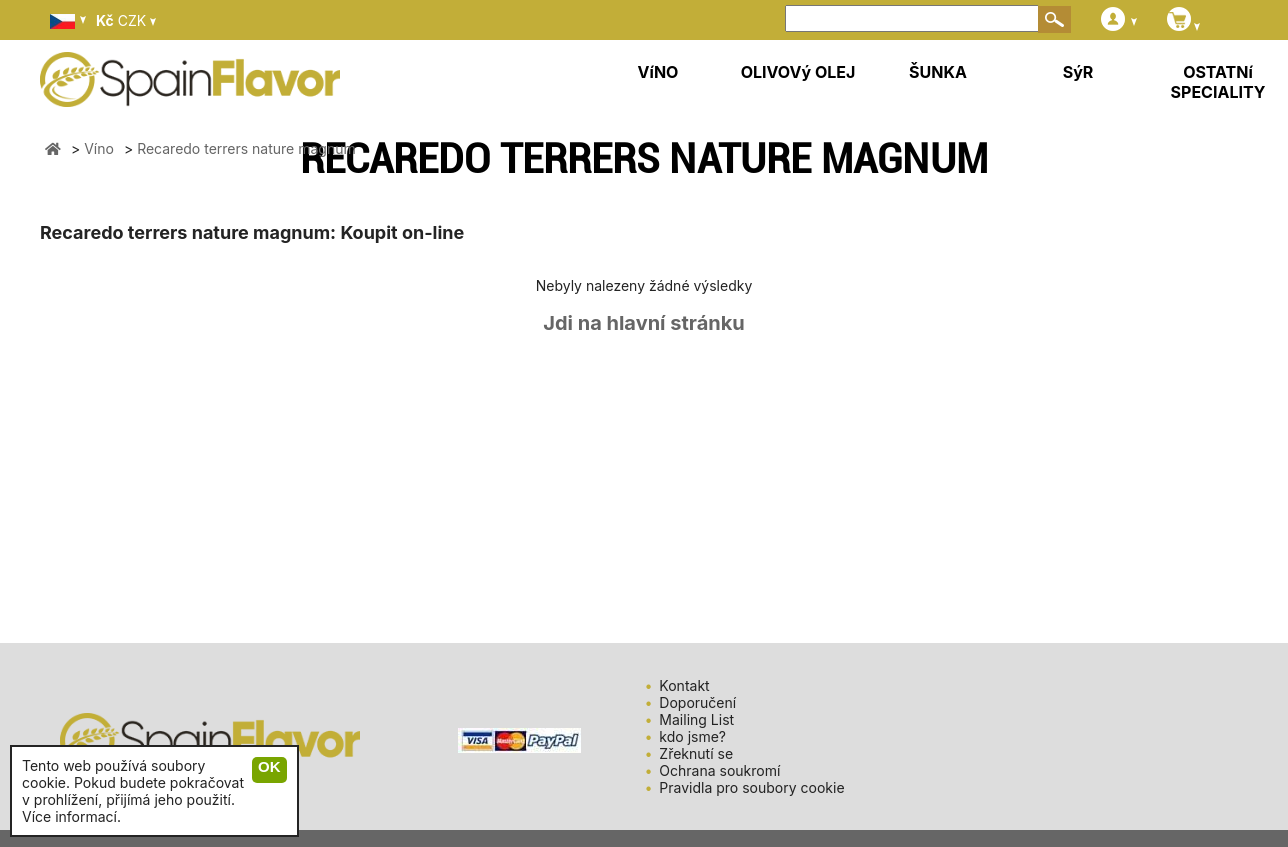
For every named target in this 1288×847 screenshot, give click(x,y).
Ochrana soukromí (719, 770)
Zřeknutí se (696, 753)
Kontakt (684, 685)
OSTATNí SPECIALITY (1218, 82)
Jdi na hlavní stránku (644, 323)
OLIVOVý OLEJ (798, 72)
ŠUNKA (938, 72)
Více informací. (71, 816)
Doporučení (697, 702)
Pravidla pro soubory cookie (751, 787)
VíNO (658, 72)
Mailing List (696, 719)
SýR (1078, 72)
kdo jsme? (692, 736)
